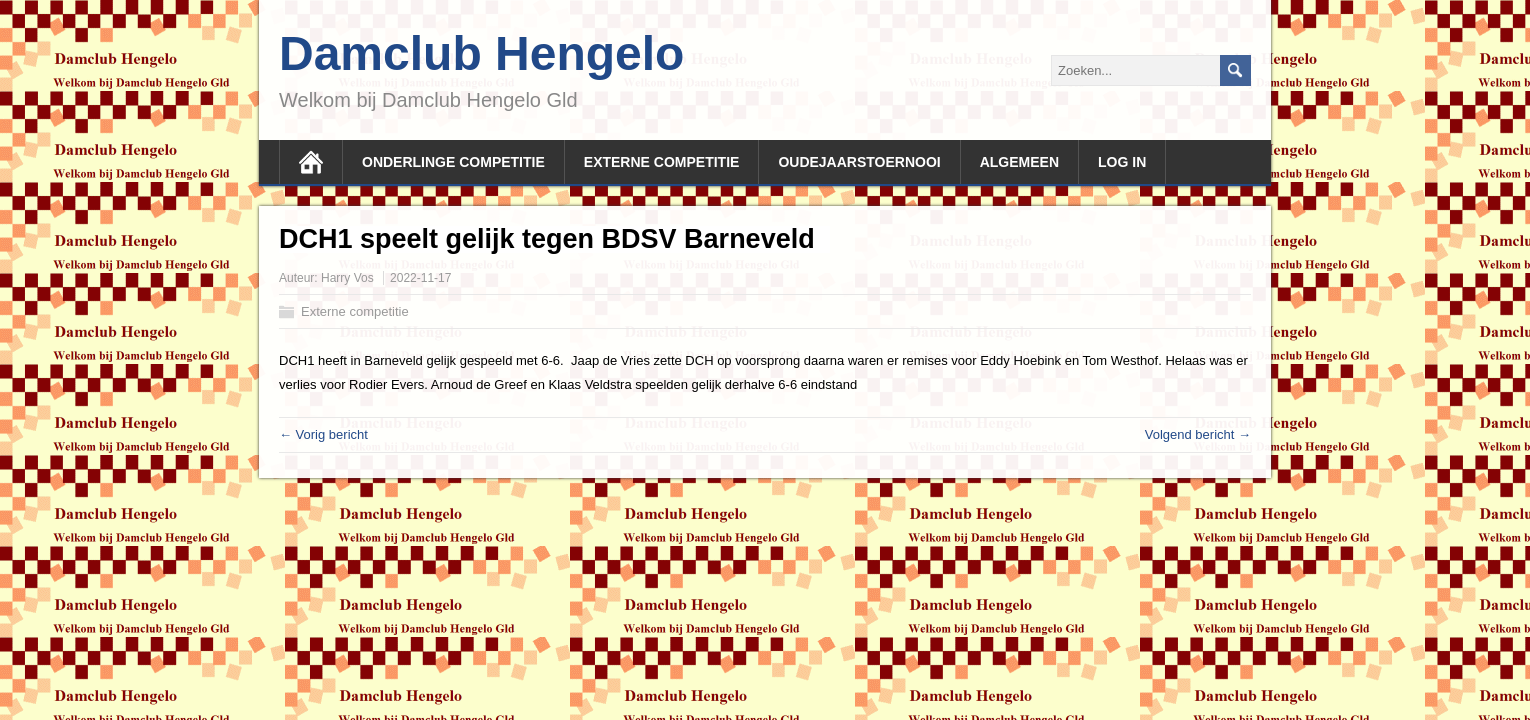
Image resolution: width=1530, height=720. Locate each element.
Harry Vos (347, 278)
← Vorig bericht (323, 434)
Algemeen (1019, 162)
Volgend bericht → (1198, 434)
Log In (1122, 162)
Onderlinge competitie (453, 162)
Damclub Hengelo (481, 53)
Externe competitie (662, 162)
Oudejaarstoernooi (859, 162)
